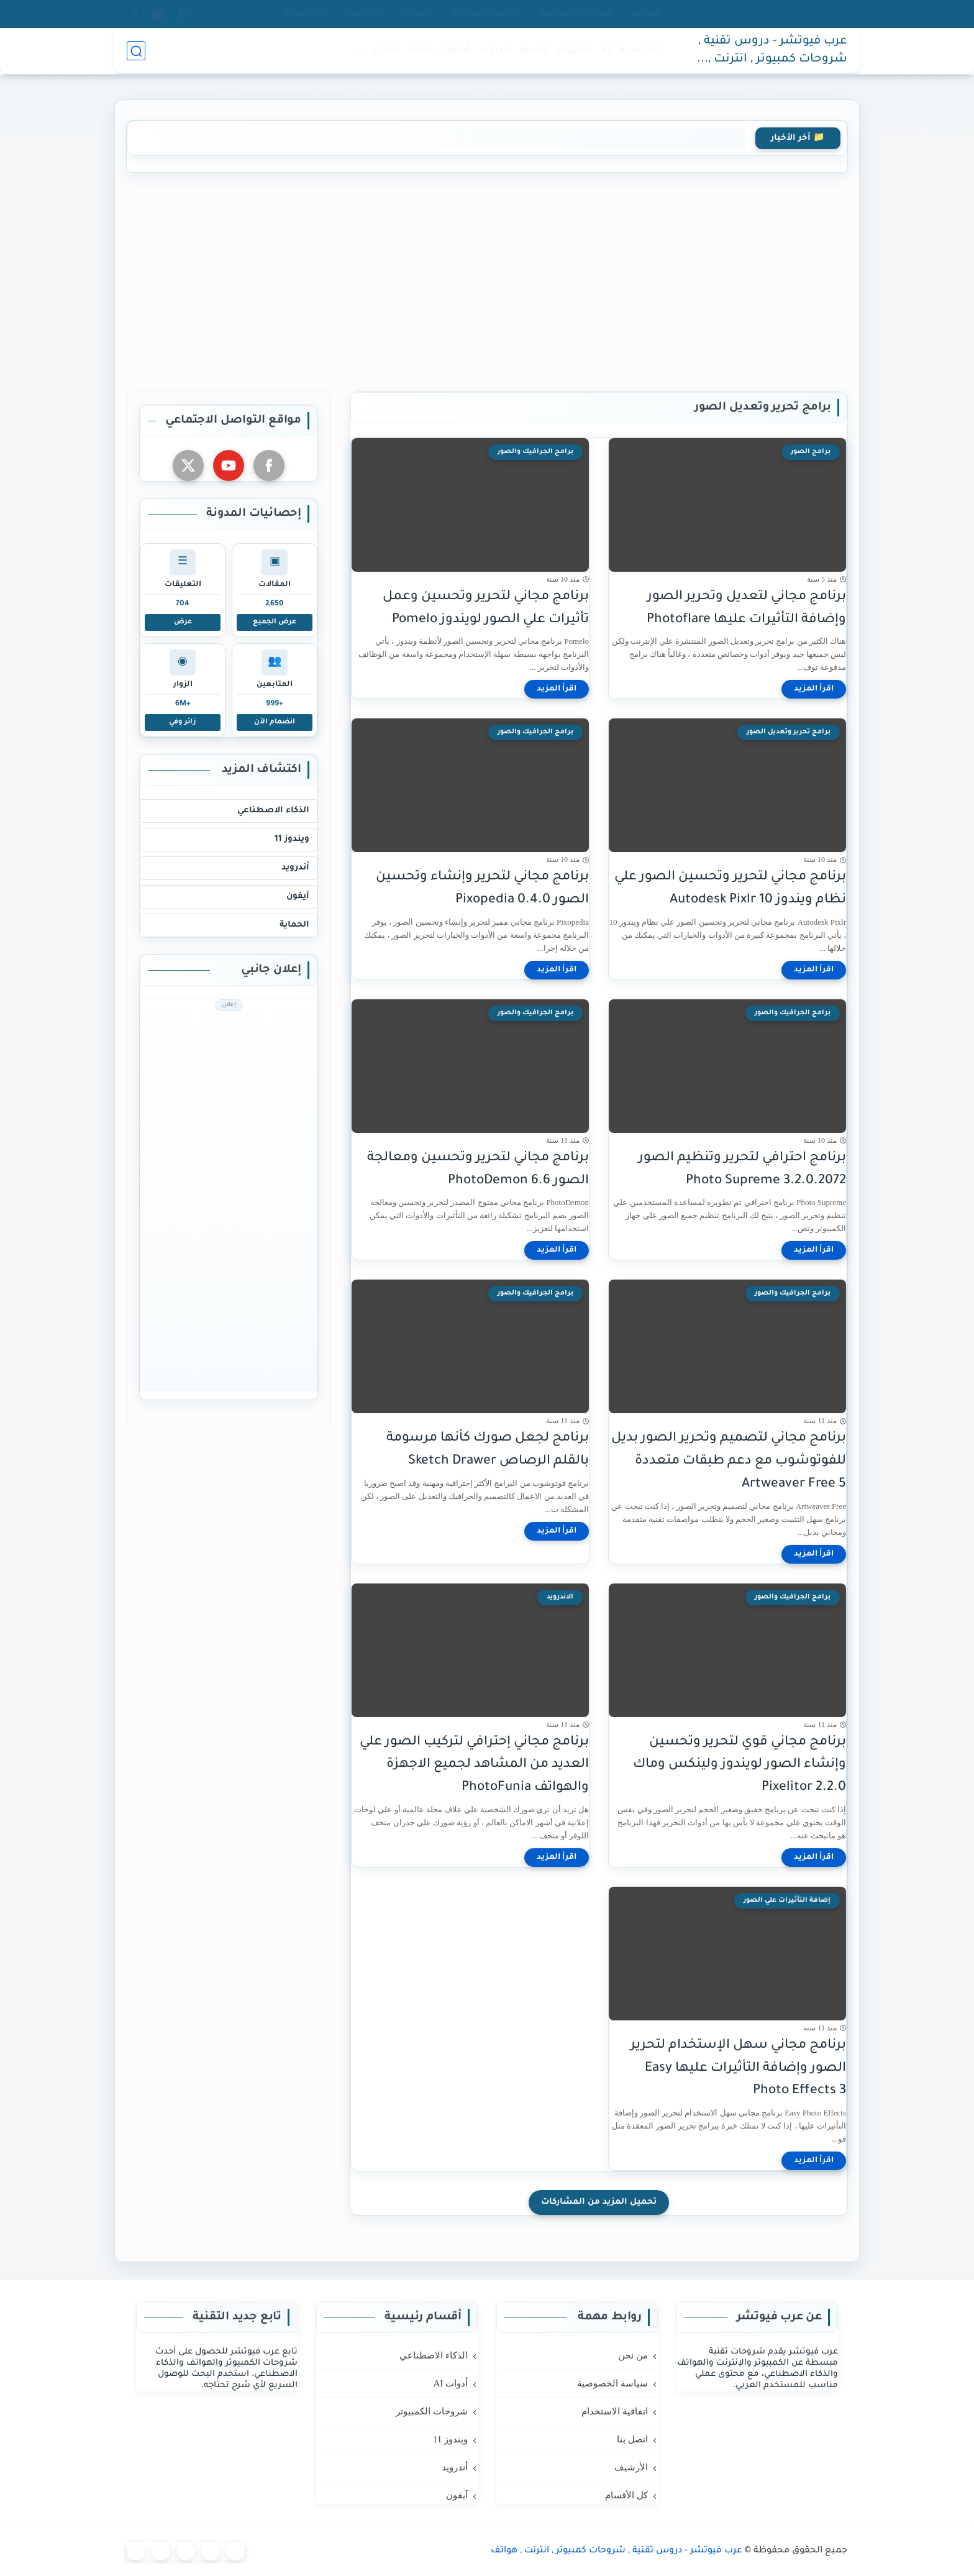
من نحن (646, 13)
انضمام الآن (274, 722)
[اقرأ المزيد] (813, 689)
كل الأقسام (305, 13)
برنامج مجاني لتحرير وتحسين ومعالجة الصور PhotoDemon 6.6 (478, 1169)
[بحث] (136, 50)
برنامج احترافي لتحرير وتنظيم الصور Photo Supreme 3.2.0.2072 (742, 1169)
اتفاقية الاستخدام (487, 13)
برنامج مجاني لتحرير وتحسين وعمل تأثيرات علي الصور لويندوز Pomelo (486, 608)
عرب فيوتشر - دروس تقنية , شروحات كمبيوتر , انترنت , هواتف (772, 51)
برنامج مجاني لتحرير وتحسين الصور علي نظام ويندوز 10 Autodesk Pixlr (730, 888)
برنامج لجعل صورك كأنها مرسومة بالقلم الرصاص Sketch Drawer (487, 1450)
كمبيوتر (575, 50)
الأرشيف (364, 13)
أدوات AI (450, 2383)
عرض (183, 622)
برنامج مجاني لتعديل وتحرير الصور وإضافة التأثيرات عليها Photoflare (746, 608)
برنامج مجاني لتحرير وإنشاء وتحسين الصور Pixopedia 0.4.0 (482, 888)
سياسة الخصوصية (576, 13)
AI (606, 50)
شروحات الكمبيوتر (432, 2411)
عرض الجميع (274, 622)
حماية (421, 50)
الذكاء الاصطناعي (273, 810)
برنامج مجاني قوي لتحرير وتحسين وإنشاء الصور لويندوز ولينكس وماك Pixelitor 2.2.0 (739, 1765)
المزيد (385, 50)
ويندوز (534, 50)
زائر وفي (182, 722)
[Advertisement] (487, 280)
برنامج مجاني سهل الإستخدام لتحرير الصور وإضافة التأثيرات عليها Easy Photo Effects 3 (738, 2068)
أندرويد (495, 50)
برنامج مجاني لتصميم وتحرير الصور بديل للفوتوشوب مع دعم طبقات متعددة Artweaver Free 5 (728, 1461)
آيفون (457, 50)
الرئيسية (640, 50)
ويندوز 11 (292, 839)
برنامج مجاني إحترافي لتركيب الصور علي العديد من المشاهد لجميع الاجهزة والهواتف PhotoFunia (474, 1765)
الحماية (294, 925)
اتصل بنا (416, 13)
